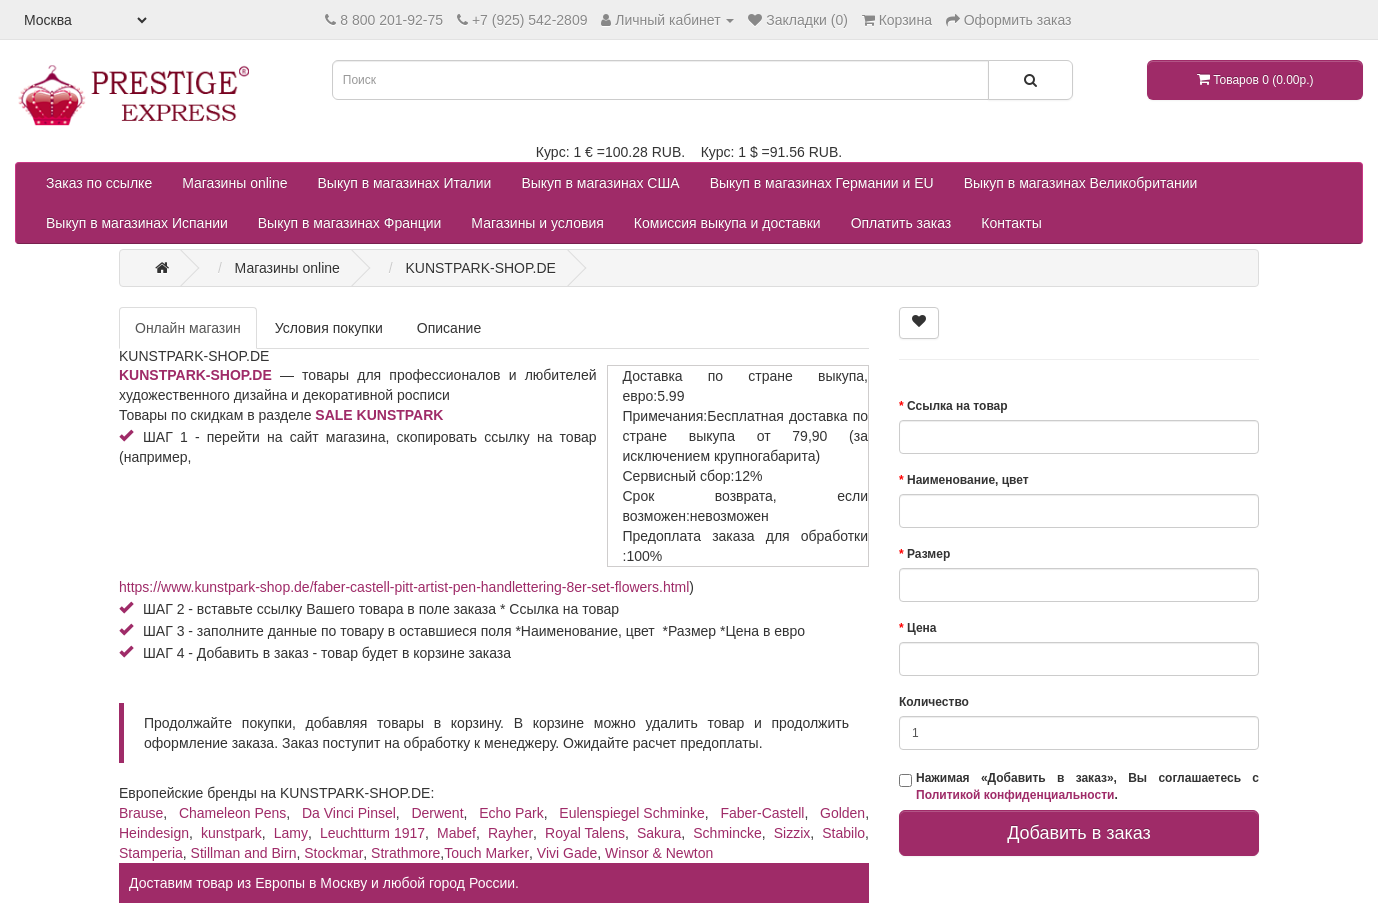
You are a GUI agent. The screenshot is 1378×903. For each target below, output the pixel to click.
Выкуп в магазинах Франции (350, 223)
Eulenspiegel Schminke (632, 813)
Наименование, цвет (968, 480)
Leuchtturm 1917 (372, 833)
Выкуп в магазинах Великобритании (1081, 183)
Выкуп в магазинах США (600, 183)
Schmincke (727, 833)
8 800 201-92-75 (391, 20)
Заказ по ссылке (99, 183)
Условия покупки (329, 328)
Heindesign (154, 833)
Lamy (291, 833)
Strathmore (405, 853)
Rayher (510, 833)
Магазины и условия (537, 223)
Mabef (456, 833)
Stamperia (151, 853)
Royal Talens (585, 833)
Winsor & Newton (659, 853)
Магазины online (234, 183)
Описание (449, 328)
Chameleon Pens (232, 813)
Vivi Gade (567, 853)
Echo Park (511, 813)
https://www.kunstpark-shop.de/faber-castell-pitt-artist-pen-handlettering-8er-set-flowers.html (404, 587)
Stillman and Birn (244, 853)
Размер (928, 554)
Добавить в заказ (1079, 833)
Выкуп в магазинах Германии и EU (822, 183)
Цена (922, 628)
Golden (842, 813)
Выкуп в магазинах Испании (137, 223)
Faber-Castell (762, 813)
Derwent (437, 813)
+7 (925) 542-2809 (530, 20)
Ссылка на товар (957, 406)
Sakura (659, 833)
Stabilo (843, 833)
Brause (141, 813)
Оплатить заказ (901, 223)
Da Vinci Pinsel (349, 813)
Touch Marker (486, 853)
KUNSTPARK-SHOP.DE (195, 375)
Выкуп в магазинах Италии (405, 183)
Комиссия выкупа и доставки (727, 223)
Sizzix (792, 833)
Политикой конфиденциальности (1015, 795)
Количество (934, 702)
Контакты (1011, 223)
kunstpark (231, 833)
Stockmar (333, 853)
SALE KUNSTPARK (379, 415)
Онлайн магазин (188, 328)
